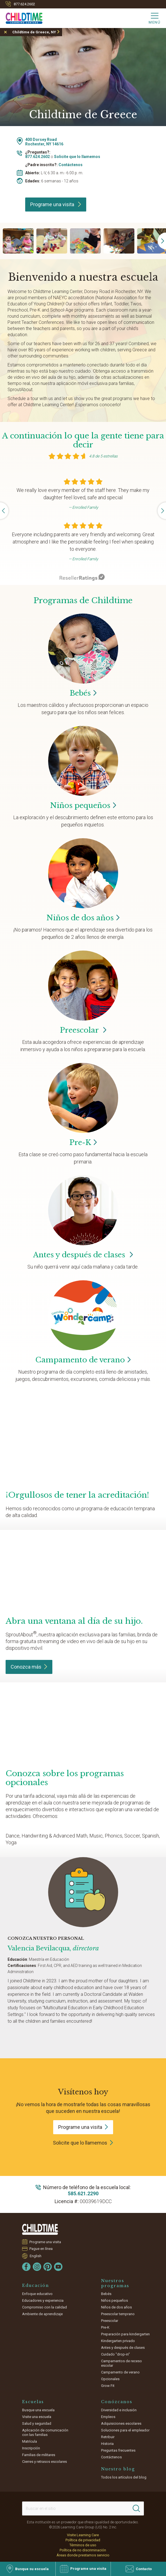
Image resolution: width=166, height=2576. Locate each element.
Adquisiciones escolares (121, 2423)
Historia (107, 2444)
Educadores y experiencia (43, 2300)
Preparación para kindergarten (125, 2334)
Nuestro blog (118, 2469)
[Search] (136, 2508)
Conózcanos (116, 2401)
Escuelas (33, 2401)
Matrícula (29, 2441)
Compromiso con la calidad (44, 2307)
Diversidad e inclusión (119, 2410)
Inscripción (31, 2448)
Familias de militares (38, 2455)
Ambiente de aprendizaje (42, 2314)
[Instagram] (37, 2267)
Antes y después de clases (83, 1254)
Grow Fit (107, 2386)
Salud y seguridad (36, 2423)
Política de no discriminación (83, 2550)
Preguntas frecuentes (118, 2450)
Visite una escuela (36, 2417)
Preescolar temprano (118, 2314)
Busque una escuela (38, 2410)
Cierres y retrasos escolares (44, 2461)
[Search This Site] (83, 2508)
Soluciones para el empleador (125, 2430)
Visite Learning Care (83, 2535)
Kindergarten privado (118, 2341)
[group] (18, 241)
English (35, 2255)
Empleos (108, 2417)
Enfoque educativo (37, 2294)
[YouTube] (58, 2267)
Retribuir (107, 2437)
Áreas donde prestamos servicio (83, 2555)
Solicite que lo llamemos (77, 156)
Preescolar (83, 1030)
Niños (83, 805)
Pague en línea (41, 2249)
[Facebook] (26, 2267)
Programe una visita (55, 204)
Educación (35, 2285)
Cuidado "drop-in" (115, 2354)
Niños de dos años (116, 2307)
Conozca (29, 1667)
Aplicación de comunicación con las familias (45, 2432)
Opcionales (110, 2379)
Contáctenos (71, 164)
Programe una (83, 2127)
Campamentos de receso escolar (121, 2363)
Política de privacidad (83, 2540)
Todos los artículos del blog (123, 2477)
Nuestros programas (115, 2283)
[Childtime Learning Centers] (21, 17)
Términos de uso (82, 2545)
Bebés (106, 2294)
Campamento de (83, 1359)
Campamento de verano (120, 2372)
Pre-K (105, 2327)
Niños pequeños (114, 2300)
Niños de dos (83, 917)
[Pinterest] (47, 2267)
